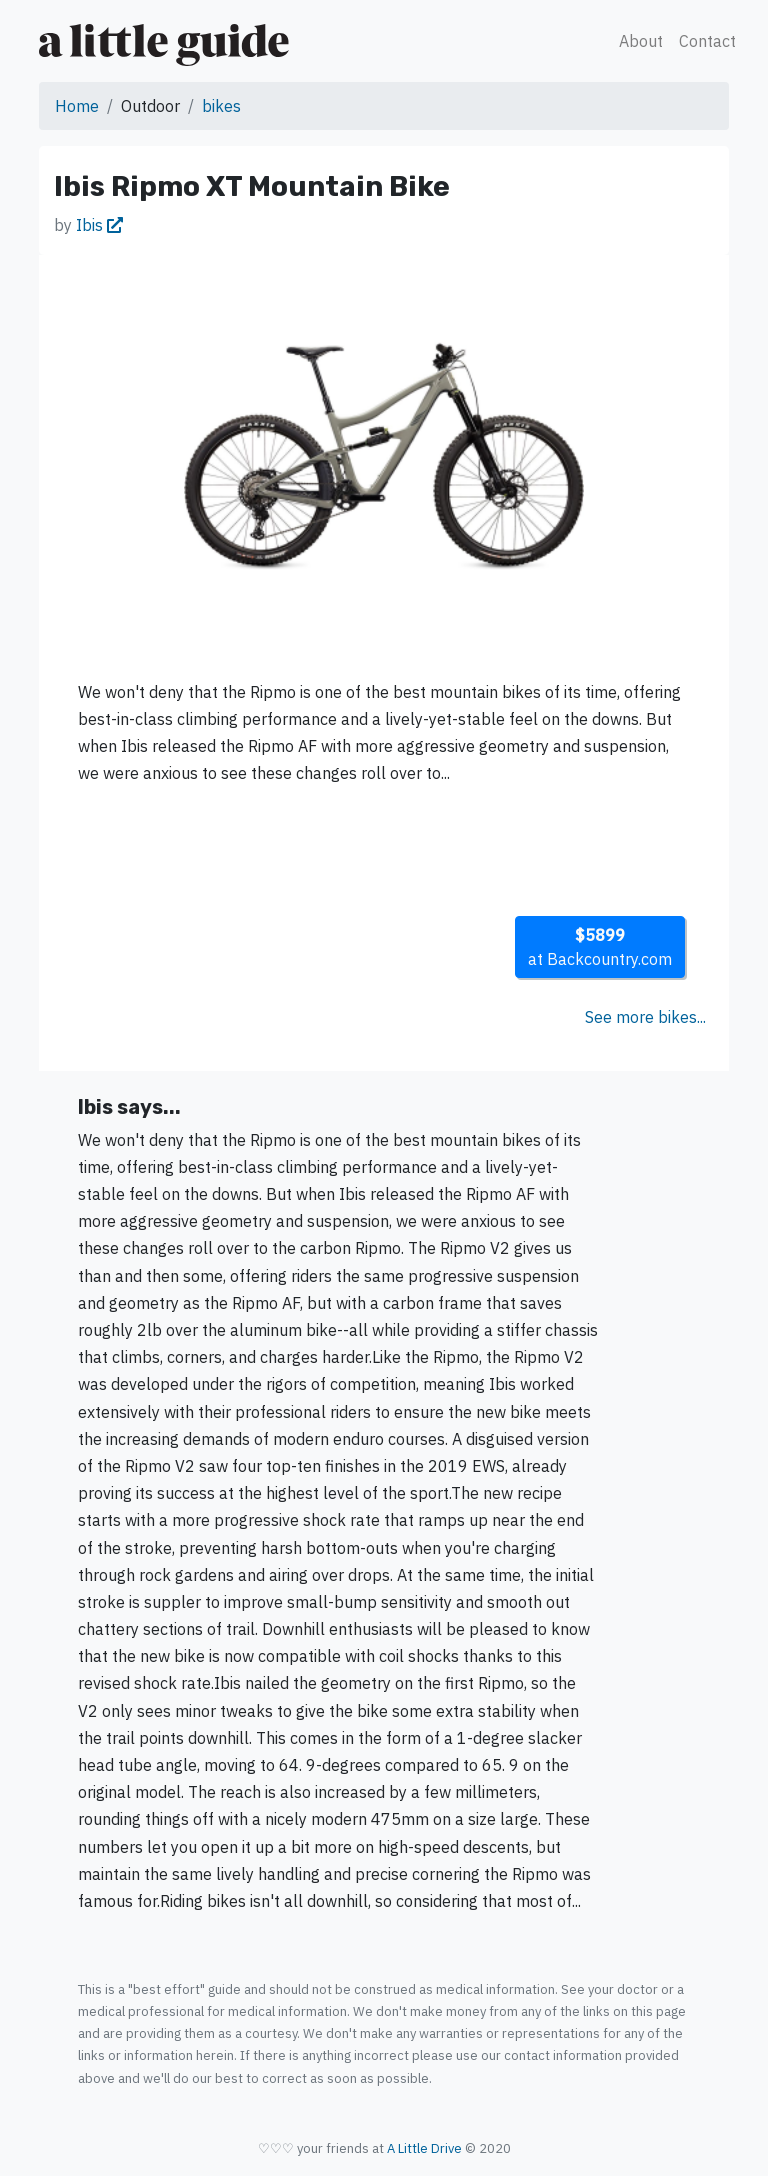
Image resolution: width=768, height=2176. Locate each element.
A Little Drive (424, 2148)
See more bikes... (645, 1017)
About (641, 41)
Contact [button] (707, 41)
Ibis (99, 225)
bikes (221, 106)
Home (77, 106)
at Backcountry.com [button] (600, 947)
